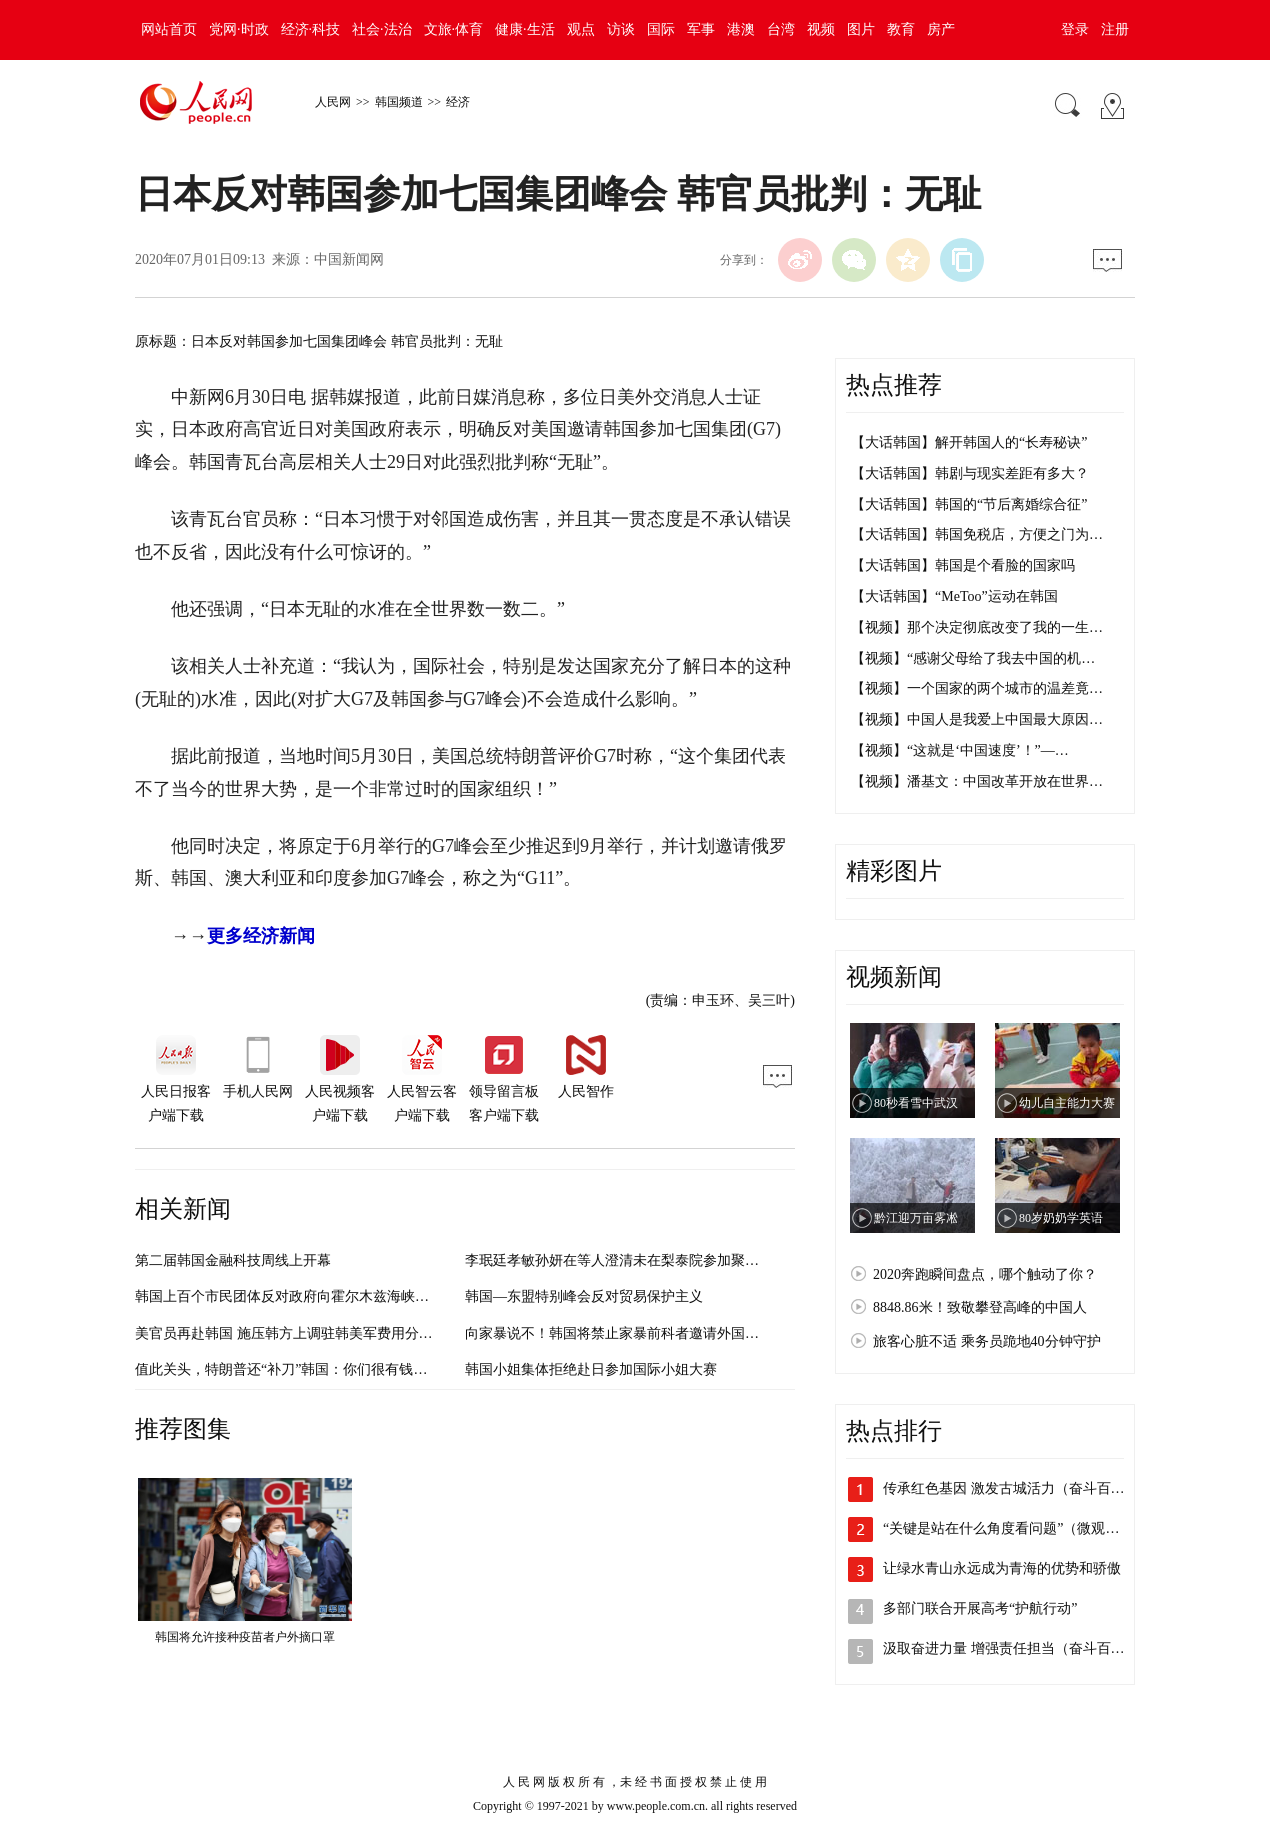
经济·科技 (311, 29)
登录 (1075, 29)
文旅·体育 (454, 29)
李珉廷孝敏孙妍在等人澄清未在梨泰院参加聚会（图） (633, 1260)
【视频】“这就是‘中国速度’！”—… (960, 750)
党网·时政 (239, 29)
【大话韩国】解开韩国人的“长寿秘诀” (969, 442)
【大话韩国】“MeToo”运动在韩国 (954, 596)
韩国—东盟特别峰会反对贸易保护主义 (584, 1296)
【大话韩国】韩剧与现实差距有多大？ (970, 473)
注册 (1115, 29)
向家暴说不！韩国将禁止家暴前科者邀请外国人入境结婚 (640, 1333)
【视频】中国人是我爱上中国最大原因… (977, 719)
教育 (901, 29)
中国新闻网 (349, 259)
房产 (941, 29)
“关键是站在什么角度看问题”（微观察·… (1010, 1528)
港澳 (741, 29)
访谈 (621, 29)
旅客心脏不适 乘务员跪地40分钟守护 (987, 1341)
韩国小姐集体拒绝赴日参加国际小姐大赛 (591, 1369)
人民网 (333, 102)
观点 (581, 29)
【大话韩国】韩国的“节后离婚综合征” (969, 504)
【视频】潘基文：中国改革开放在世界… (977, 781)
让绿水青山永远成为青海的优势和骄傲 (1002, 1568)
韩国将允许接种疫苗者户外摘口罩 (245, 1637)
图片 (861, 29)
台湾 (781, 29)
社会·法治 (382, 29)
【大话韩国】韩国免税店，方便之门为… (977, 534)
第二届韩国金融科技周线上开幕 (233, 1260)
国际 (661, 29)
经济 (458, 102)
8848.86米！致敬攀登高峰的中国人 (980, 1307)
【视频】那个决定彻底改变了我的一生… (977, 627)
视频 (821, 29)
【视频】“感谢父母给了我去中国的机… (973, 658)
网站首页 (169, 29)
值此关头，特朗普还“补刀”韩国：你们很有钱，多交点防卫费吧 (330, 1369)
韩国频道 (399, 102)
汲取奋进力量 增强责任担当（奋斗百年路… (1018, 1648)
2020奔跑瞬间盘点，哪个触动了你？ (985, 1274)
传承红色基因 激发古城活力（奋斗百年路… (1018, 1488)
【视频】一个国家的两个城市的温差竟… (977, 688)
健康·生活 (525, 29)
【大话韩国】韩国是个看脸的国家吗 (963, 565)
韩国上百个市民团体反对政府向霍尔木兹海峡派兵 (289, 1296)
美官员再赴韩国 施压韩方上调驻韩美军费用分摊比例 (298, 1333)
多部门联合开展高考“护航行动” (980, 1608)
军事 (701, 29)
